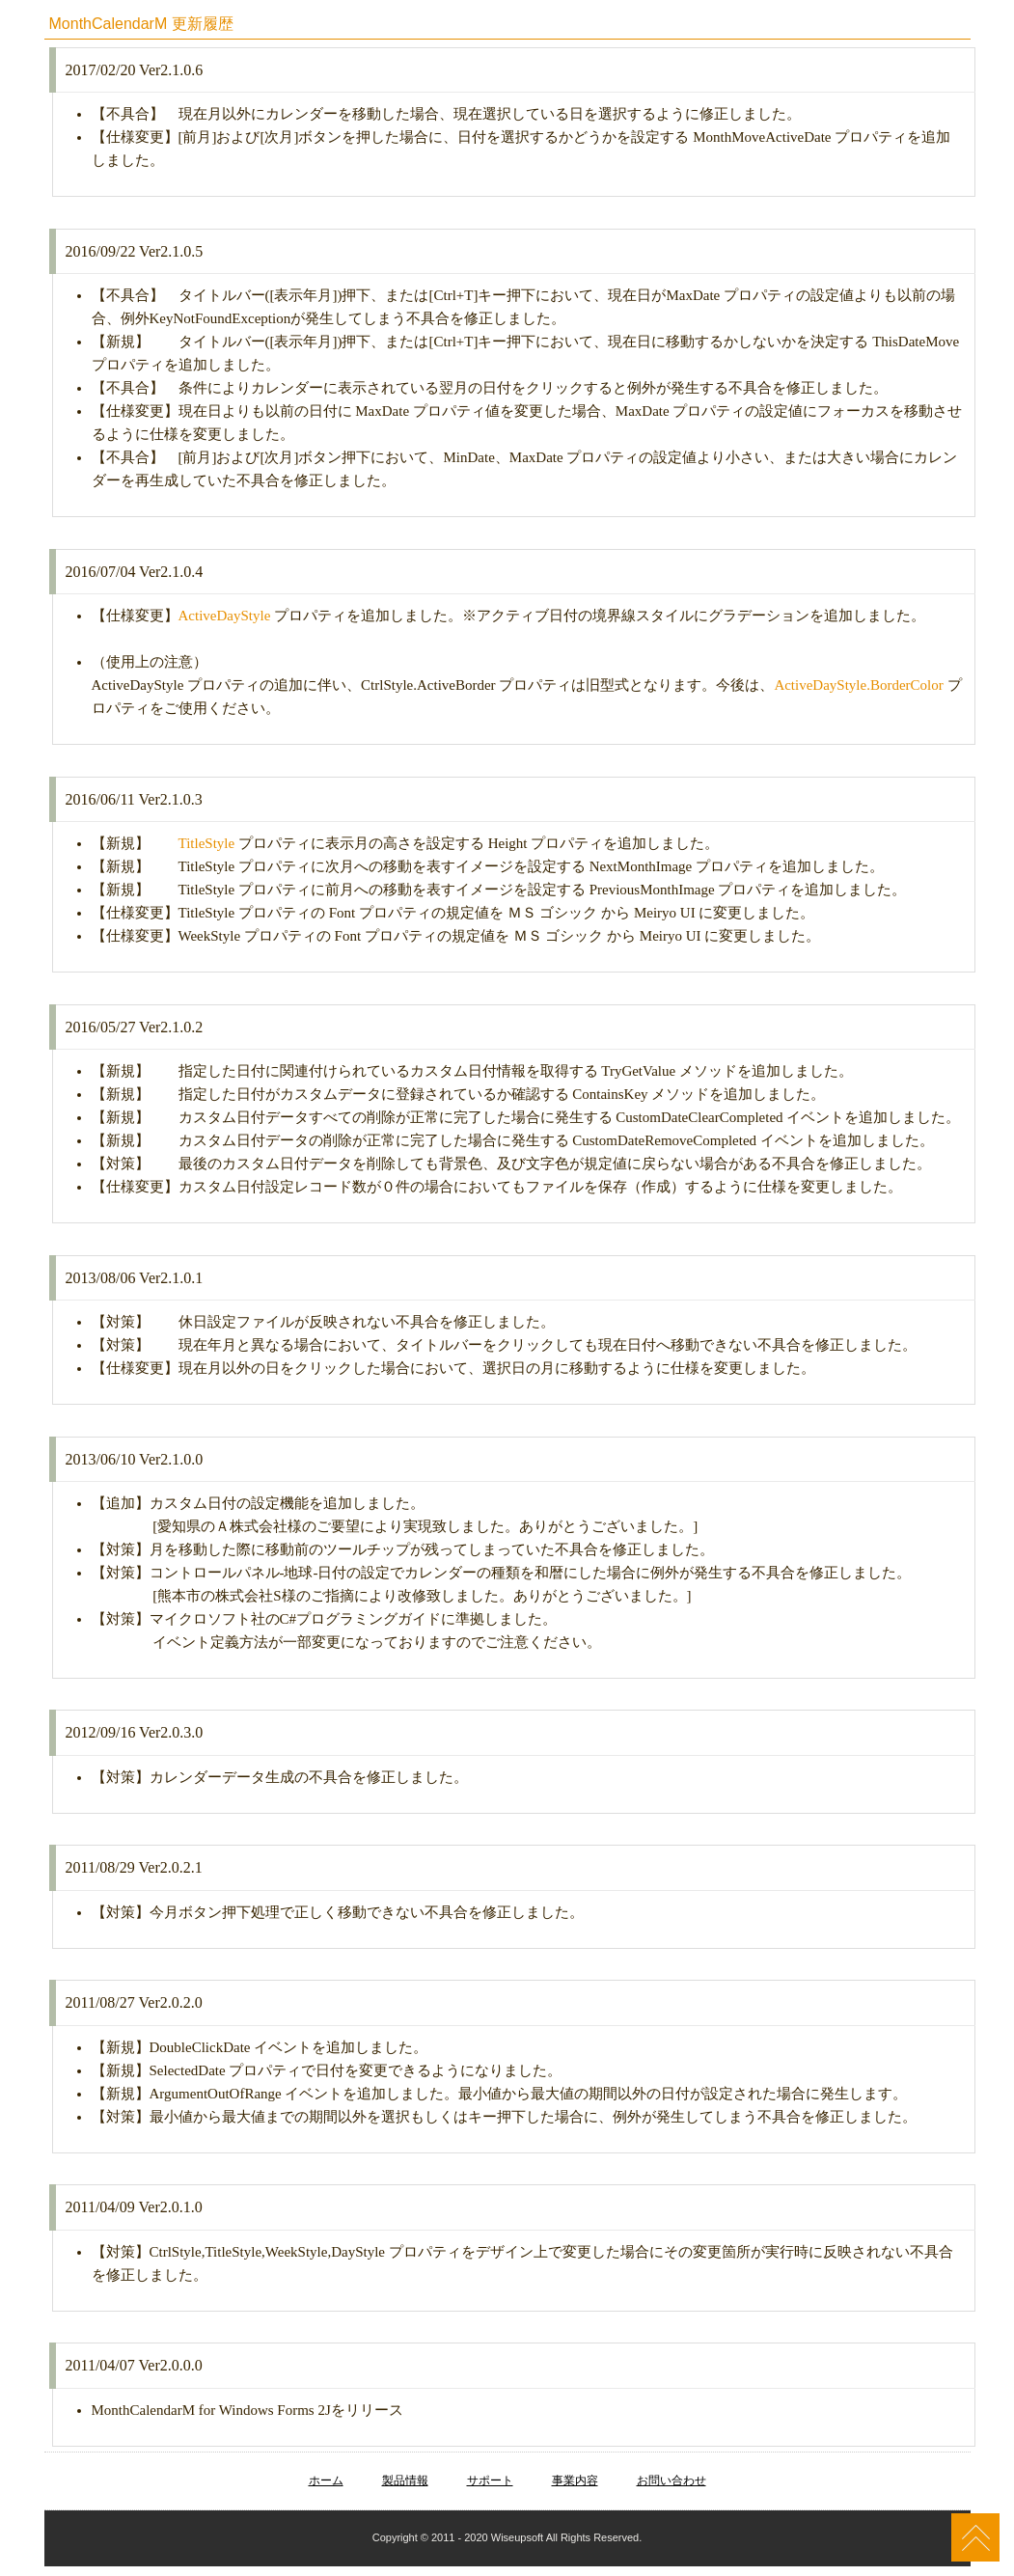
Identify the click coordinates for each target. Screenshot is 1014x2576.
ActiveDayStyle (224, 615)
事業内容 (575, 2480)
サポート (490, 2480)
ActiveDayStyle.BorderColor (858, 685)
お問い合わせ (671, 2480)
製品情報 (405, 2480)
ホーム (326, 2480)
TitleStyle (206, 843)
